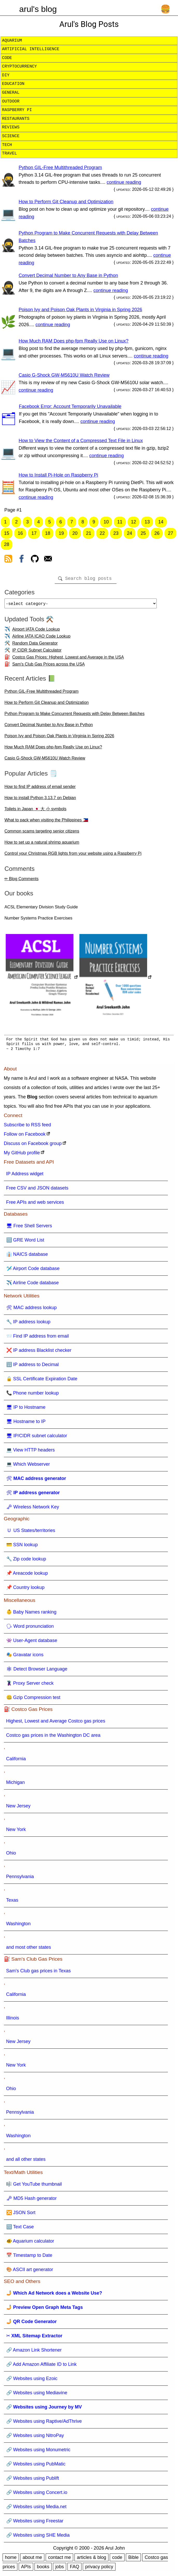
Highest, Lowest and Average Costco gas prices (55, 1723)
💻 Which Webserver (28, 1466)
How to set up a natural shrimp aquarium (41, 844)
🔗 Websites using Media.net (36, 2508)
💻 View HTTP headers (30, 1452)
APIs (26, 2568)
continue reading (124, 182)
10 (106, 521)
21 (88, 533)
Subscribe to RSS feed (27, 1126)
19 (61, 533)
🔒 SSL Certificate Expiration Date (41, 1380)
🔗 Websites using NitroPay (35, 2437)
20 (75, 533)
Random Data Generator (35, 645)
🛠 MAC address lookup (31, 1309)
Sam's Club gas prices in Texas (38, 1972)
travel (9, 153)
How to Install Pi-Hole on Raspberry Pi (58, 475)
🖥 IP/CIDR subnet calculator (36, 1437)
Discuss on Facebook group (33, 1145)
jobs (59, 2568)
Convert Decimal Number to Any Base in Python (68, 275)
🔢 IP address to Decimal (32, 1366)
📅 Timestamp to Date (29, 2257)
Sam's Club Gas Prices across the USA (48, 666)
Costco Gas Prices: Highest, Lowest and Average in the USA (68, 659)
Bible (133, 2559)
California (16, 1760)
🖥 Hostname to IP (26, 1423)
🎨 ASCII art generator (29, 2271)
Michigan (15, 1784)
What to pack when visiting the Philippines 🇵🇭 (46, 822)
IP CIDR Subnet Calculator (36, 652)
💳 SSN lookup (22, 1546)
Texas (12, 1902)
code (7, 58)
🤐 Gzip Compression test (33, 1699)
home (11, 2559)
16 (20, 533)
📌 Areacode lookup (27, 1575)
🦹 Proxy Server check (30, 1685)
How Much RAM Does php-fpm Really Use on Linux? (73, 341)
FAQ (74, 2568)
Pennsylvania (20, 1878)
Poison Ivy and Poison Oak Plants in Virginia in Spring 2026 (80, 309)
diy (6, 75)
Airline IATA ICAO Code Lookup (41, 638)
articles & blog (91, 2559)
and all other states (26, 2161)
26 (157, 533)
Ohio (11, 1855)
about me (32, 2559)
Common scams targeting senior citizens (41, 833)
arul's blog (38, 9)
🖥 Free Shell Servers (29, 1227)
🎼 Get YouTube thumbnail (34, 2186)
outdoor (10, 101)
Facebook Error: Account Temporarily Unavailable (70, 406)
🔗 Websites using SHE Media (38, 2537)
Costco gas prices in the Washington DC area (53, 1737)
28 (6, 544)
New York (16, 1831)
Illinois (12, 2020)
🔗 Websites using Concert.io (36, 2494)
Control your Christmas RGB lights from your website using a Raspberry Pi (72, 855)
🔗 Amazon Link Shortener (34, 2352)
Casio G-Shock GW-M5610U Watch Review (64, 375)
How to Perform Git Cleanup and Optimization (66, 201)
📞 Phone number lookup (32, 1395)
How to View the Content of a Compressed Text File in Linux (81, 440)
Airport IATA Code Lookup (36, 631)
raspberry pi (17, 110)
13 (147, 521)
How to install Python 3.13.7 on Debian (40, 800)
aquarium (12, 40)
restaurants (16, 118)
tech (7, 145)
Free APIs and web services (35, 1204)
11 (119, 521)
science (10, 136)
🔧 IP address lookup (28, 1323)
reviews (10, 127)
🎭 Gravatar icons (25, 1656)
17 (34, 533)
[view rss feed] (8, 560)
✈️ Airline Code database (32, 1284)
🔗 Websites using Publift (32, 2480)
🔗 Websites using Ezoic (32, 2380)
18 (47, 533)
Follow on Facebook (25, 1136)
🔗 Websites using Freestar (35, 2523)
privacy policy (99, 2568)
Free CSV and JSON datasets (37, 1190)
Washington (18, 1925)
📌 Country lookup (25, 1589)
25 (143, 533)
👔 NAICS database (27, 1256)
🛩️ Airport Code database (33, 1270)
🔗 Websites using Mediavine (36, 2394)
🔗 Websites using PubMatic (36, 2466)
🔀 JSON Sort (21, 2214)
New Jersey (18, 1808)
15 (6, 533)
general (10, 92)
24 (129, 533)
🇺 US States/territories (30, 1532)
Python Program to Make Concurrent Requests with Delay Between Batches (74, 715)
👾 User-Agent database (31, 1642)
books (43, 2568)
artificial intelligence (30, 49)
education (13, 84)
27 (170, 533)
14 (160, 521)
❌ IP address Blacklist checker (39, 1352)
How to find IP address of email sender (40, 788)
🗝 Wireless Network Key (32, 1509)
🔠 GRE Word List (25, 1242)
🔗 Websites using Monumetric (38, 2451)
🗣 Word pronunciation (30, 1628)
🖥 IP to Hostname (26, 1409)
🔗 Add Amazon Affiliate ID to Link (41, 2366)
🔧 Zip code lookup (26, 1561)
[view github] (35, 560)
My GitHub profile (22, 1154)
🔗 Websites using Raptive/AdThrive (44, 2423)
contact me (59, 2559)
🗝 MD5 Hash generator (31, 2200)
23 (116, 533)
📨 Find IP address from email (37, 1338)
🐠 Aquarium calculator (30, 2243)
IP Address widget (25, 1175)
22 (102, 533)
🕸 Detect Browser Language (36, 1671)
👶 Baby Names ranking (31, 1614)
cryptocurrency (19, 66)
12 (133, 521)
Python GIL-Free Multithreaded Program (60, 167)
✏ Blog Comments (21, 881)
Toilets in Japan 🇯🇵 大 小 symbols (35, 811)
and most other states (28, 1949)
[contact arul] (48, 560)
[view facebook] (21, 560)
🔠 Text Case (20, 2228)
